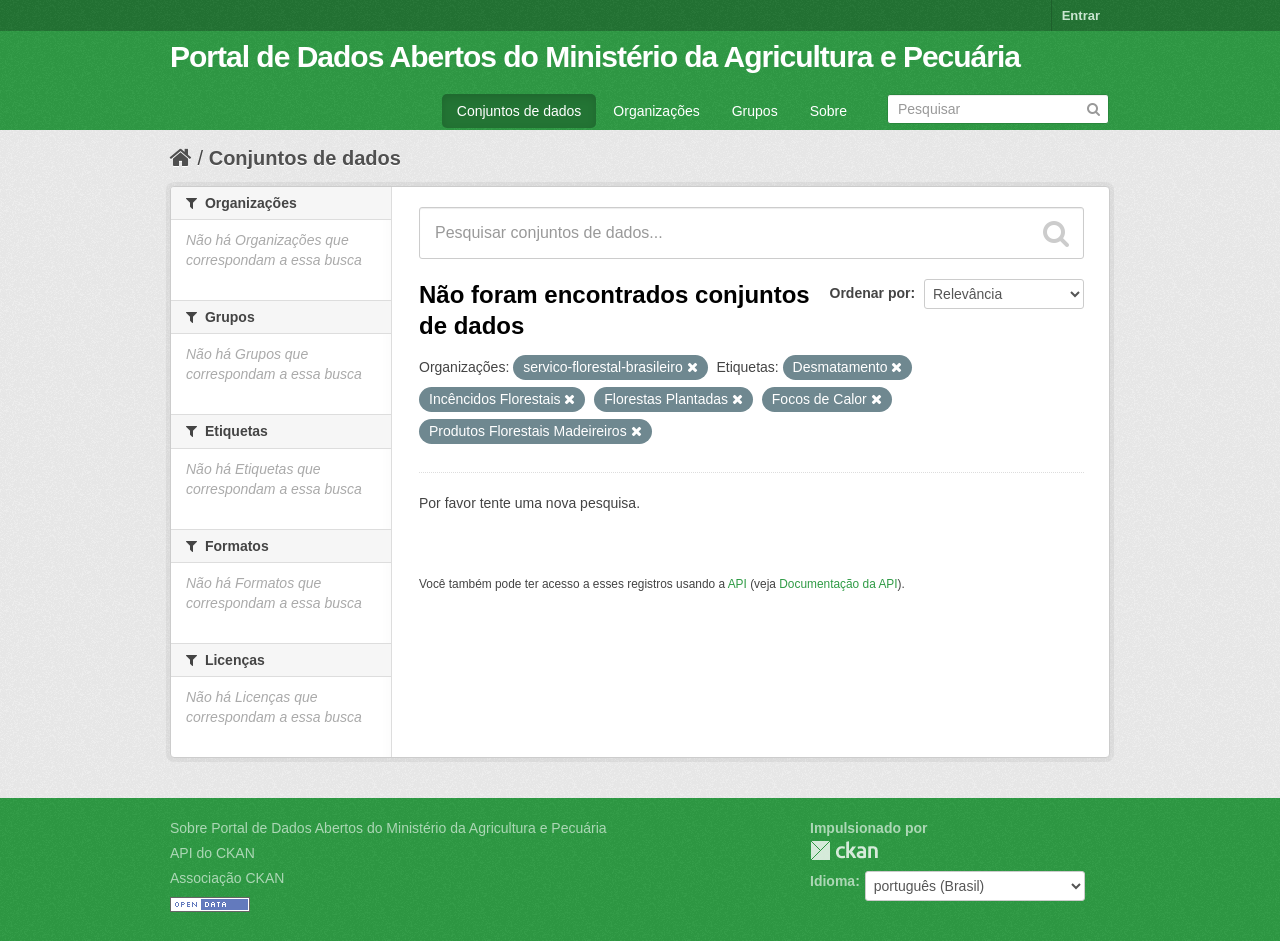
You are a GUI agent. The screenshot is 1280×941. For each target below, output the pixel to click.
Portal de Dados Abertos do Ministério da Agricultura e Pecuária (595, 56)
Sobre (828, 111)
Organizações (656, 111)
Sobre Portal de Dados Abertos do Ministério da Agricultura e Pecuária (388, 828)
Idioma (832, 881)
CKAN (844, 850)
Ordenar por (870, 293)
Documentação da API (838, 584)
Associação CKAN (227, 878)
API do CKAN (212, 853)
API (737, 584)
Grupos (755, 111)
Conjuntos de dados (519, 111)
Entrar (1081, 15)
